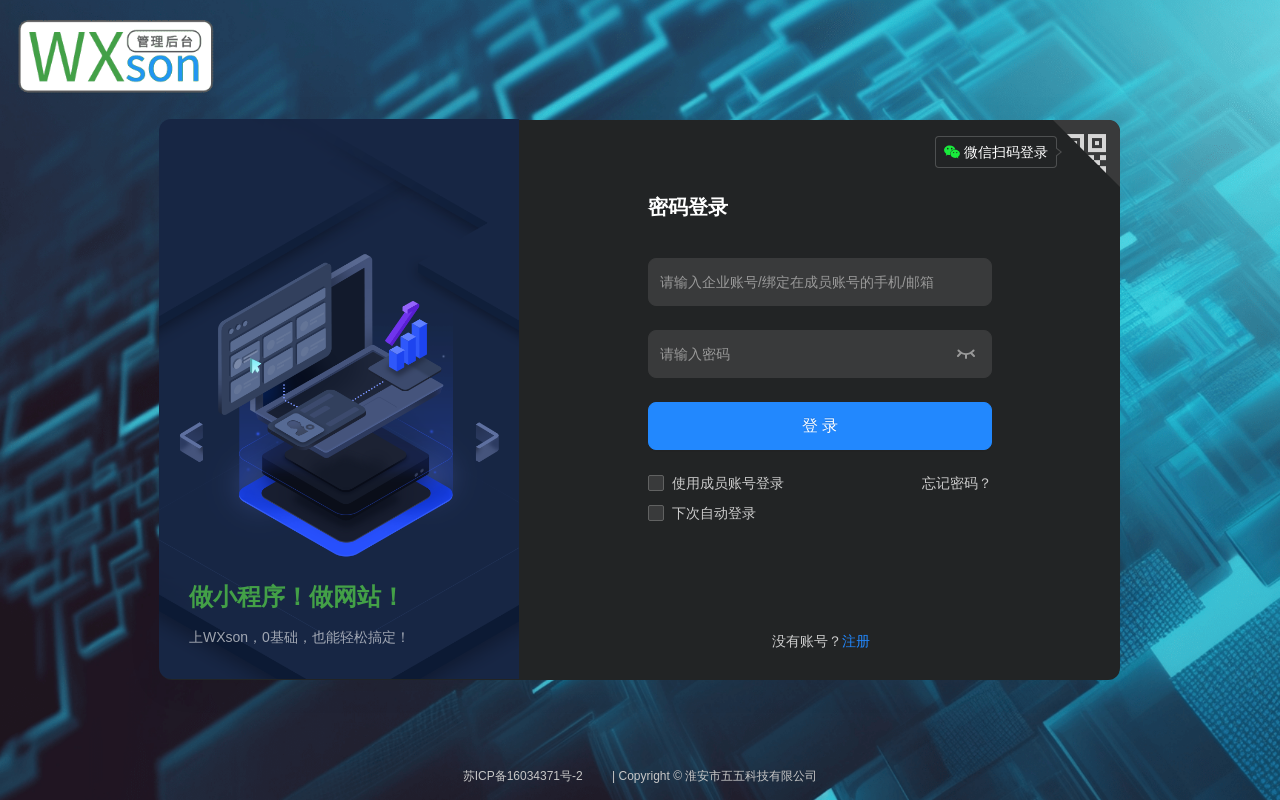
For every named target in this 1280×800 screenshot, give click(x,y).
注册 (856, 641)
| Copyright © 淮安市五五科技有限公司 (714, 776)
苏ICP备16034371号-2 (523, 776)
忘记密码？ (957, 483)
